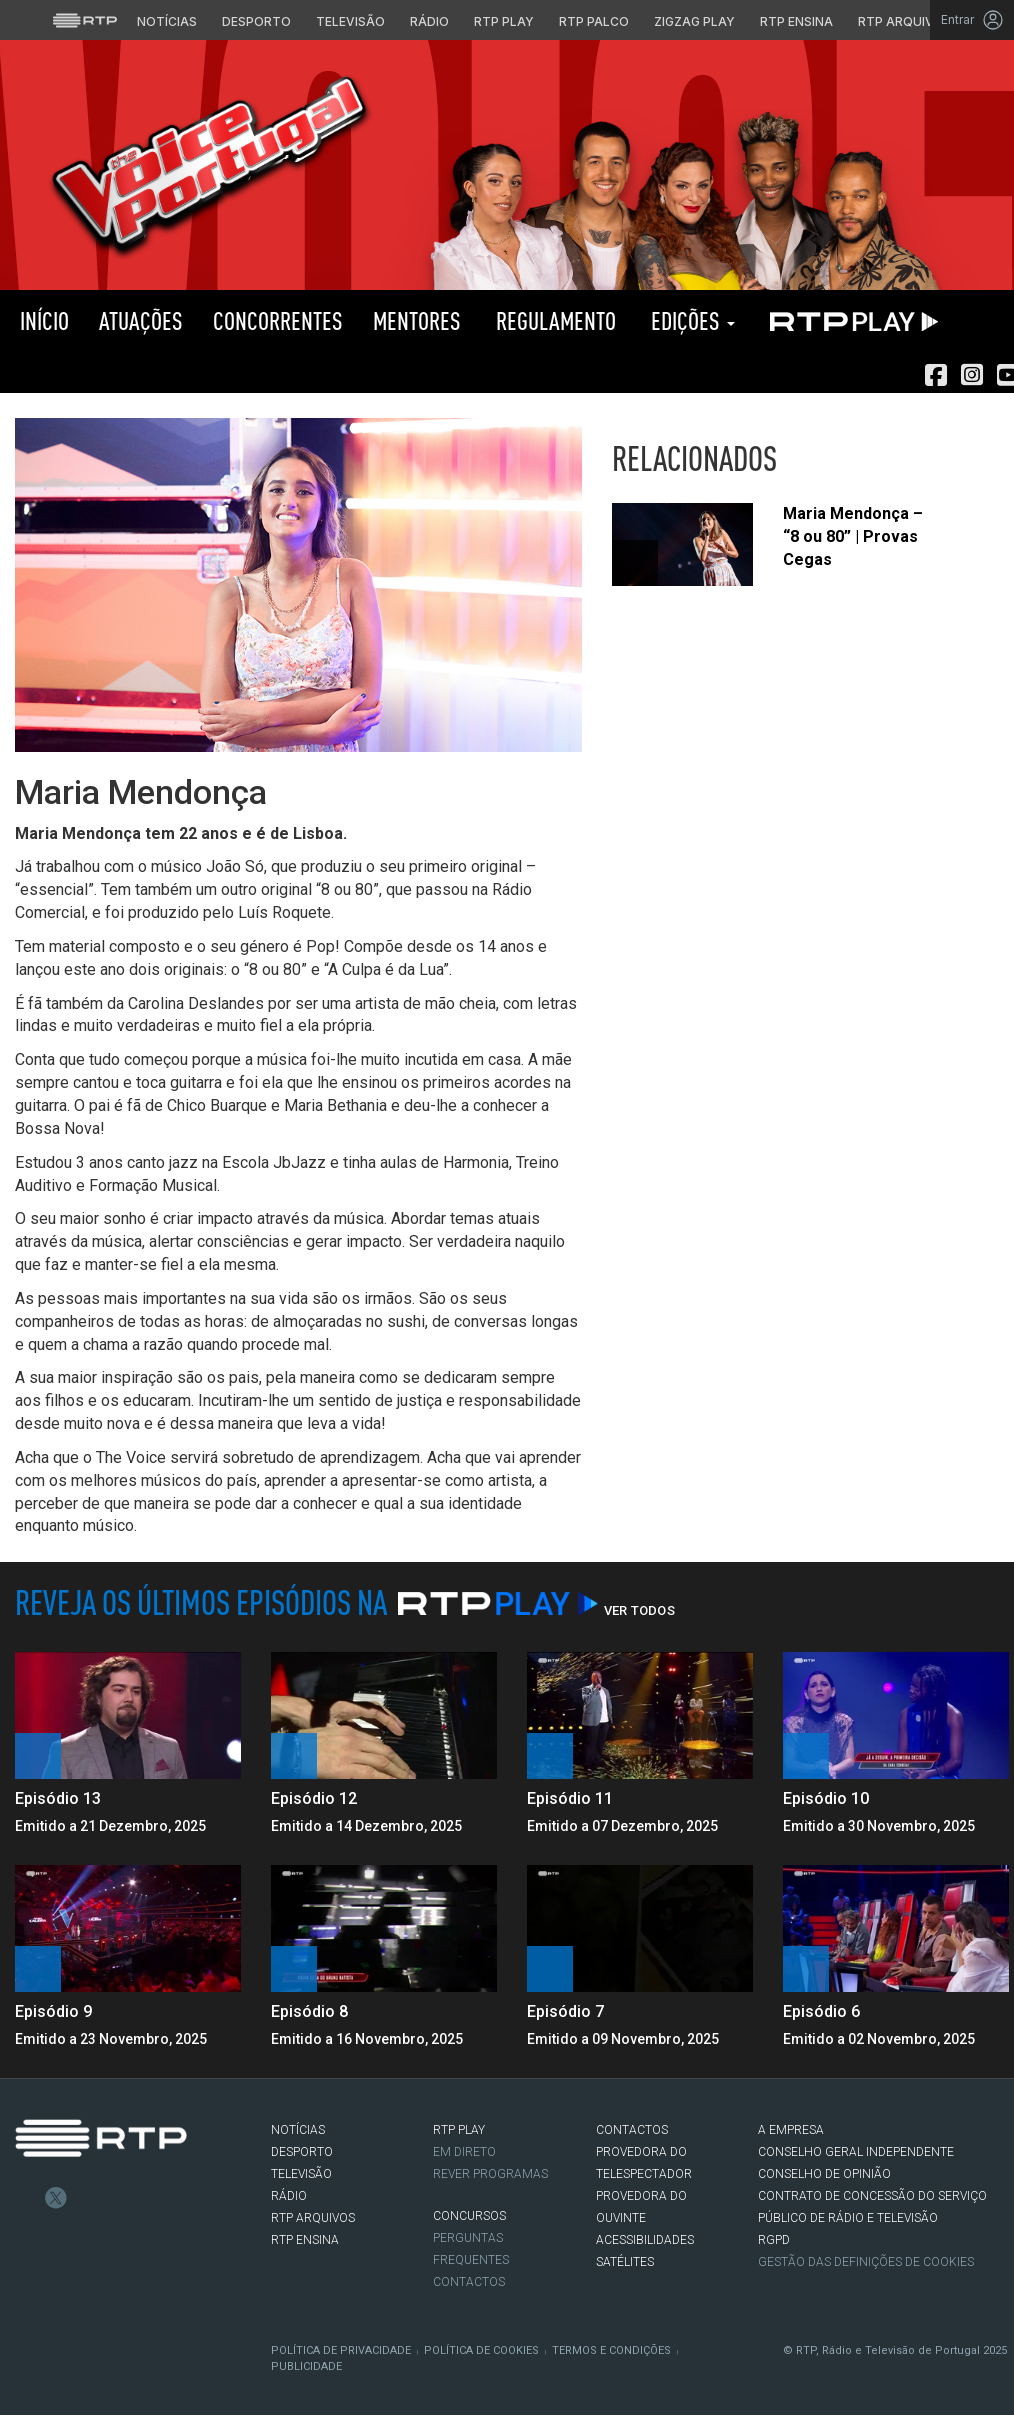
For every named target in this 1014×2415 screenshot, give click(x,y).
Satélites (625, 2262)
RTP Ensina (305, 2240)
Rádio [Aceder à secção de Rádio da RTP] (429, 21)
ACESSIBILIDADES (645, 2240)
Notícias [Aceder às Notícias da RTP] (167, 21)
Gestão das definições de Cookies (866, 2262)
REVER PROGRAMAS (490, 2174)
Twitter (56, 2198)
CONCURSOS (469, 2216)
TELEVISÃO (301, 2174)
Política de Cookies (481, 2350)
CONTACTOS (632, 2130)
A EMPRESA (791, 2130)
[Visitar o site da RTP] (85, 20)
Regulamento (553, 320)
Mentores (417, 320)
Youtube (116, 2198)
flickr (146, 2198)
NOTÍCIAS (298, 2130)
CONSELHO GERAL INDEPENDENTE (856, 2152)
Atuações (141, 320)
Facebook (26, 2198)
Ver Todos (639, 1610)
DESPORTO (302, 2152)
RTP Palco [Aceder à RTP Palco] (594, 21)
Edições (690, 320)
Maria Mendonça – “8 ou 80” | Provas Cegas (853, 536)
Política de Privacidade (341, 2350)
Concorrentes (278, 320)
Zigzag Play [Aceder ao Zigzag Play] (694, 21)
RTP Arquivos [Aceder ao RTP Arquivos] (905, 21)
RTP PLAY (850, 321)
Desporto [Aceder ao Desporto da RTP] (256, 21)
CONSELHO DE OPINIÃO (824, 2174)
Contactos (469, 2282)
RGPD (774, 2240)
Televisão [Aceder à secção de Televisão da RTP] (350, 21)
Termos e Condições (611, 2350)
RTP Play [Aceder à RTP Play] (504, 21)
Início (42, 320)
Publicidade (306, 2366)
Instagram (86, 2198)
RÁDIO (289, 2196)
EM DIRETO (464, 2152)
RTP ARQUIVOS (313, 2218)
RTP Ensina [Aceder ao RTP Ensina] (796, 21)
